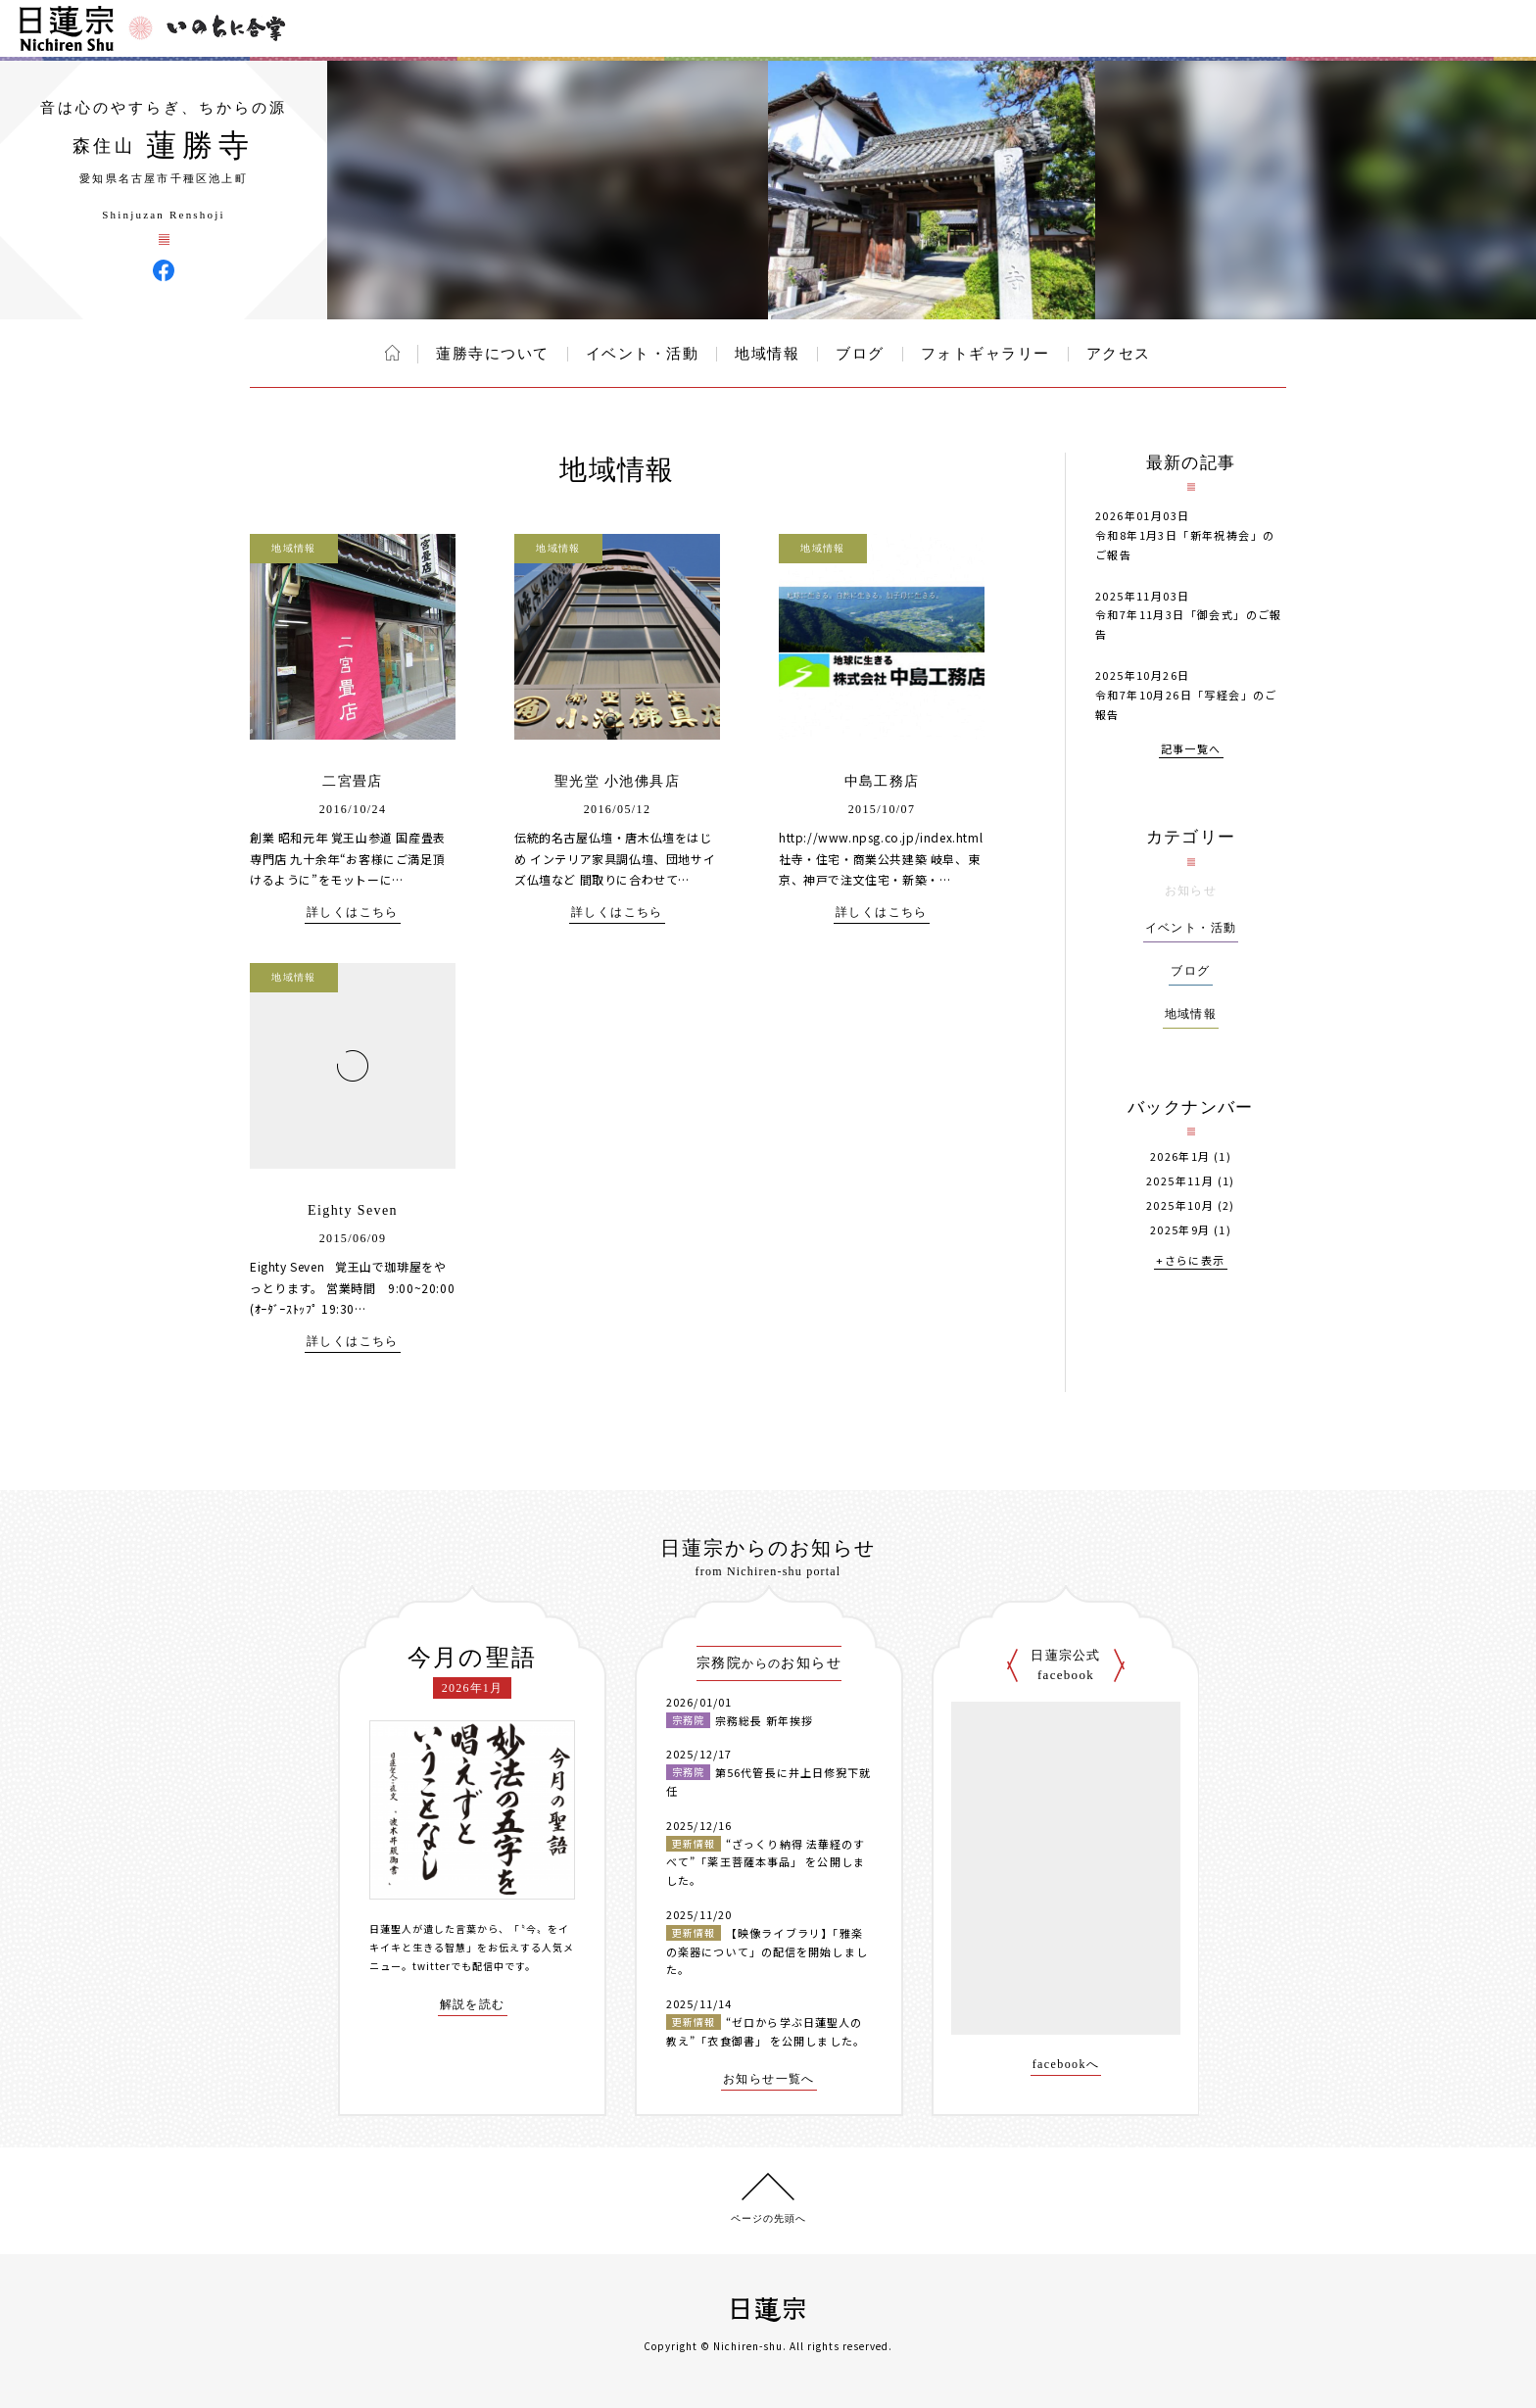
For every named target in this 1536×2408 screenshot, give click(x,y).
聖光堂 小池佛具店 (617, 781)
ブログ (860, 353)
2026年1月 (1180, 1156)
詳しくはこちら (353, 912)
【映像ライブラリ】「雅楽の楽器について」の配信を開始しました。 (767, 1951)
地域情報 (767, 353)
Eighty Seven (353, 1210)
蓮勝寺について (493, 353)
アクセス (1118, 353)
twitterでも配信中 (458, 1965)
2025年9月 (1180, 1230)
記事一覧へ (1191, 750)
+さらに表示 (1190, 1261)
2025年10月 (1180, 1205)
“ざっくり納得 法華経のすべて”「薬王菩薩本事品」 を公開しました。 (765, 1862)
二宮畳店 (352, 781)
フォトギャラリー (985, 353)
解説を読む (472, 2005)
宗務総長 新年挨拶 (764, 1720)
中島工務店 (882, 781)
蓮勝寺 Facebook (163, 270)
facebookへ (1066, 2064)
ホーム (392, 353)
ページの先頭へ (768, 2218)
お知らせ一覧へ (769, 2079)
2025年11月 (1180, 1181)
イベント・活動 (642, 353)
